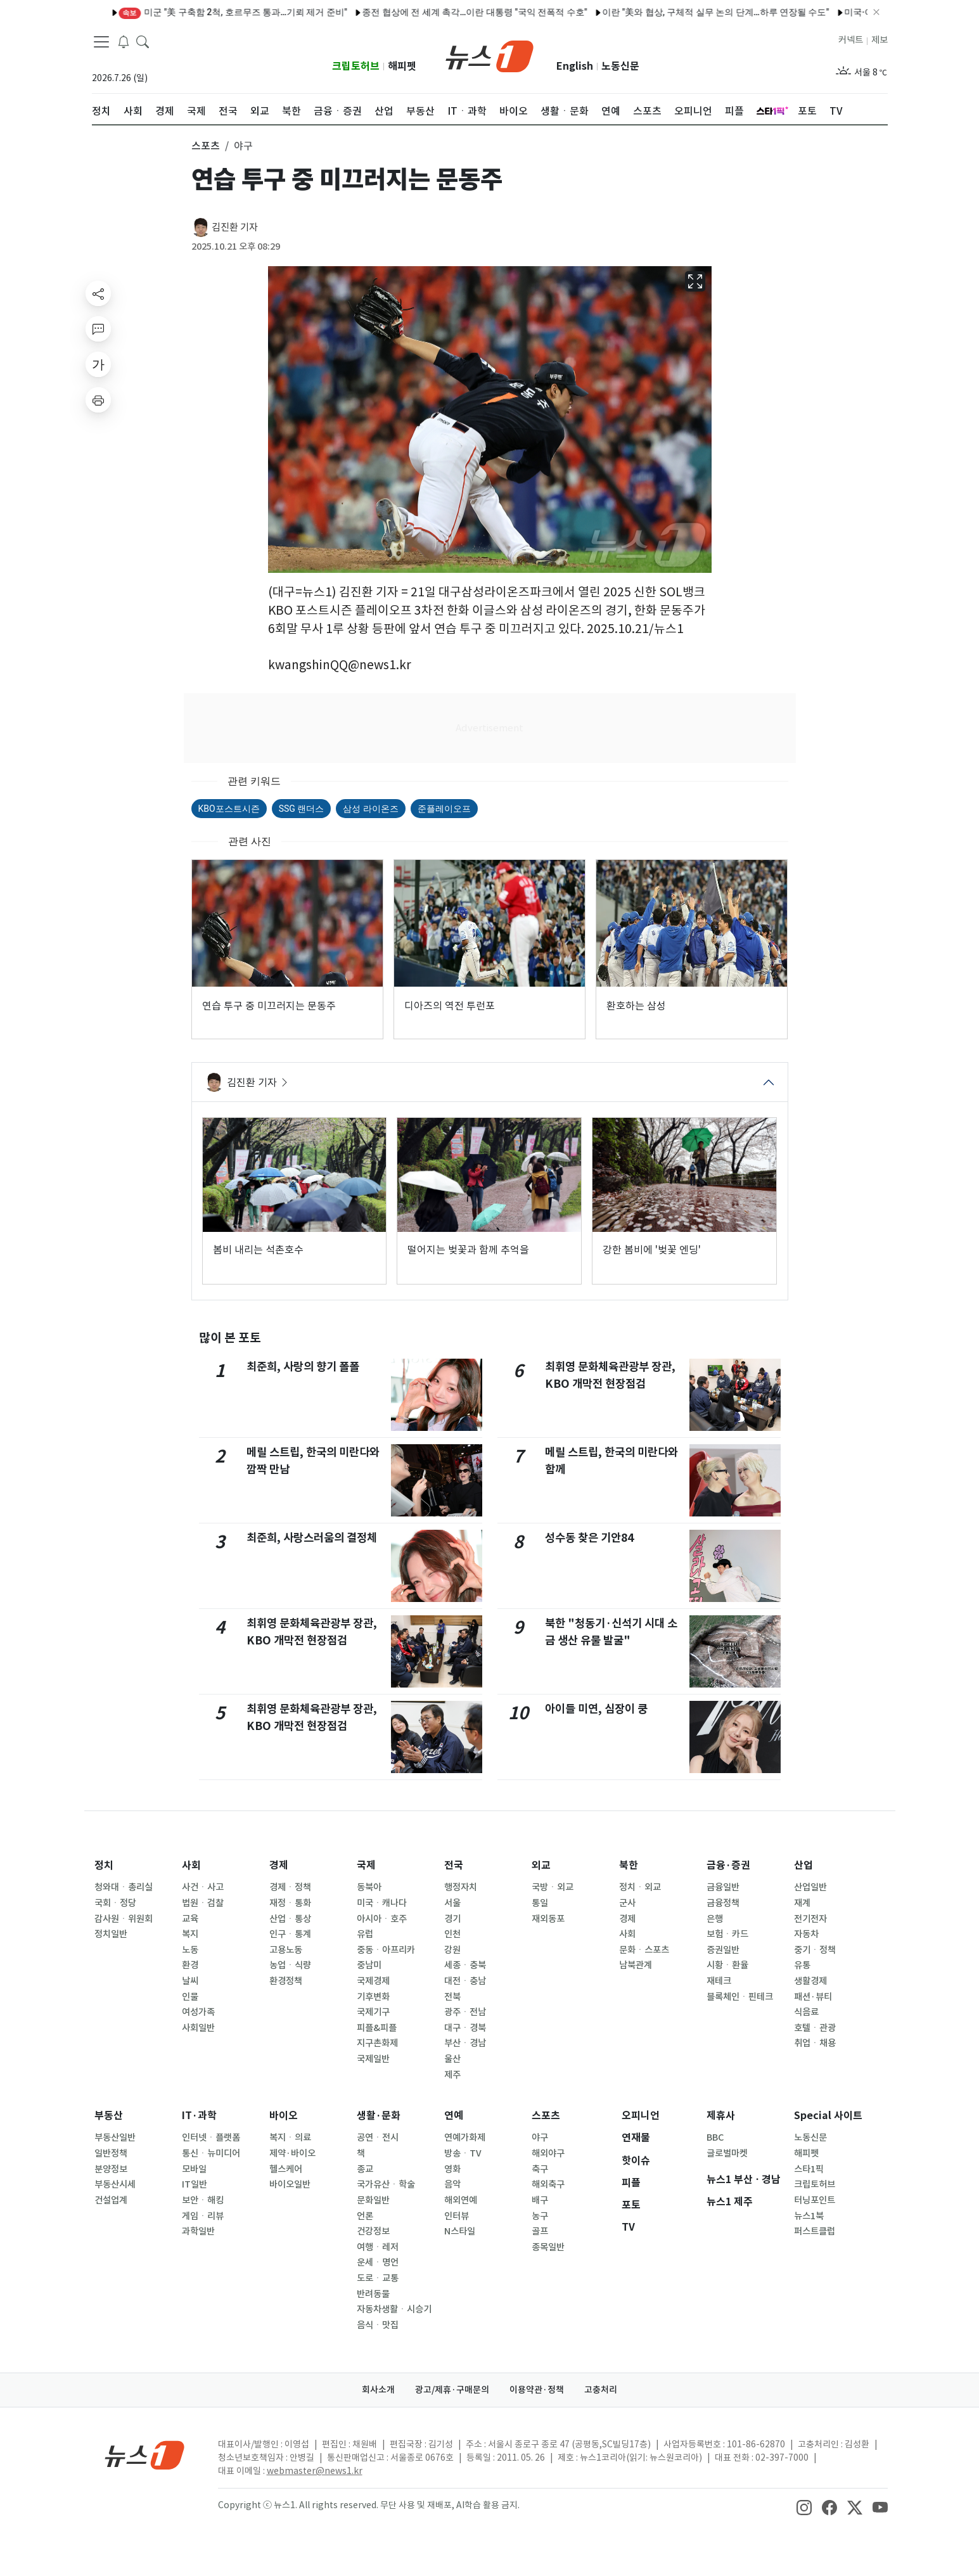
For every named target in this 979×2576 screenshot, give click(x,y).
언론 (365, 2216)
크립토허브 (356, 66)
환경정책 (285, 1981)
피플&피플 (377, 2028)
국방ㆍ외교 (552, 1887)
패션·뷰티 (813, 1996)
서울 (452, 1903)
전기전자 (810, 1919)
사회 (191, 1865)
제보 (879, 40)
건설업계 (110, 2200)
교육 (190, 1919)
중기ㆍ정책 (815, 1950)
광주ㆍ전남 (465, 2012)
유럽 (365, 1934)
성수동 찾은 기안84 (589, 1537)
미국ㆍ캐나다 (382, 1903)
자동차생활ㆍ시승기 (394, 2309)
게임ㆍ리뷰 (203, 2216)
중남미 (369, 1965)
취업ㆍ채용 (815, 2043)
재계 (802, 1903)
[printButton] (98, 400)
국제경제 (373, 1981)
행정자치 (460, 1887)
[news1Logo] (145, 2454)
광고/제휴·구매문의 (452, 2389)
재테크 (719, 1981)
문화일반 (373, 2200)
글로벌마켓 (727, 2153)
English (574, 66)
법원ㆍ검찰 (203, 1903)
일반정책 (110, 2153)
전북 (452, 1996)
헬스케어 (285, 2169)
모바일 (194, 2169)
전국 (453, 1865)
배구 (540, 2200)
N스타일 (459, 2231)
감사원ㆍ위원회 (123, 1919)
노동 (190, 1950)
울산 (452, 2059)
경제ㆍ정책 (290, 1887)
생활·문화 (378, 2115)
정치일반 (110, 1934)
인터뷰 (456, 2216)
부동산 (108, 2115)
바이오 (283, 2115)
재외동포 (548, 1919)
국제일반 (373, 2059)
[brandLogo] (489, 55)
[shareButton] (98, 293)
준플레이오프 (444, 809)
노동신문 (620, 66)
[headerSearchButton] (142, 40)
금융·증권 (728, 1865)
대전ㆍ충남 (465, 1981)
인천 (452, 1934)
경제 (278, 1865)
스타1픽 (809, 2169)
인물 (190, 1996)
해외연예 (460, 2200)
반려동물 (373, 2294)
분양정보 (110, 2169)
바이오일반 (289, 2184)
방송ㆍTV (463, 2153)
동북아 (369, 1887)
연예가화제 (464, 2137)
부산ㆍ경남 (465, 2043)
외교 (541, 1865)
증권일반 (723, 1950)
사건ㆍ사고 (203, 1887)
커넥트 (850, 40)
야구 (540, 2137)
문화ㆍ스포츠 (644, 1950)
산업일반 (810, 1887)
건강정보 (373, 2231)
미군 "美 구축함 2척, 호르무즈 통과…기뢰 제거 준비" (187, 12)
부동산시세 (115, 2184)
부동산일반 (115, 2137)
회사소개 (378, 2389)
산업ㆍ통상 (290, 1919)
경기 (452, 1919)
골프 (540, 2231)
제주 (452, 2074)
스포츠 (546, 2115)
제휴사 (721, 2115)
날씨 (190, 1981)
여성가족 (198, 2012)
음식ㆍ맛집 (378, 2325)
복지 (190, 1934)
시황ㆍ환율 (727, 1965)
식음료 (806, 2012)
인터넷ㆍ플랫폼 (211, 2137)
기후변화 (373, 1996)
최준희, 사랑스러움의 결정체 (311, 1537)
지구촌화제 (377, 2043)
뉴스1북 (809, 2216)
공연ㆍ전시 (378, 2137)
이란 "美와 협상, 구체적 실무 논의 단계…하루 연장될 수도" (670, 12)
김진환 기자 (235, 227)
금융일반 (723, 1887)
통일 (540, 1903)
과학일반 (198, 2231)
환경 (190, 1965)
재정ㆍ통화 (290, 1903)
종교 (365, 2169)
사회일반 (198, 2028)
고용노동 (285, 1950)
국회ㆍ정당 (115, 1903)
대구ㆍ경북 (465, 2028)
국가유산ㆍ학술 (386, 2184)
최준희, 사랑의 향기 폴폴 (302, 1366)
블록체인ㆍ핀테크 (740, 1996)
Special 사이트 (828, 2115)
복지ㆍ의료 (290, 2137)
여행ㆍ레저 (378, 2247)
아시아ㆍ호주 (382, 1919)
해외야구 (548, 2153)
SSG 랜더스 (301, 809)
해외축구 (548, 2184)
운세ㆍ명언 (378, 2262)
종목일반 (548, 2247)
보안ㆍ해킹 (203, 2200)
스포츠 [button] (205, 145)
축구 (540, 2169)
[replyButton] (98, 329)
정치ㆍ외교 (640, 1887)
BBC (715, 2137)
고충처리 (600, 2389)
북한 (628, 1865)
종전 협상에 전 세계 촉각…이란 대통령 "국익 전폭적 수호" (429, 12)
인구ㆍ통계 (290, 1934)
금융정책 (723, 1903)
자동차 (806, 1934)
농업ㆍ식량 (290, 1965)
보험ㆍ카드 (727, 1934)
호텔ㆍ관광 (815, 2028)
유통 (802, 1965)
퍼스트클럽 (814, 2231)
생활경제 (810, 1981)
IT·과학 (199, 2115)
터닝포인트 (814, 2200)
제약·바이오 (292, 2153)
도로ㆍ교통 (378, 2278)
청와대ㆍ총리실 (123, 1887)
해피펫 (402, 66)
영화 (452, 2169)
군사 (627, 1903)
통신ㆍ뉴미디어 (211, 2153)
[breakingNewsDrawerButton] (123, 40)
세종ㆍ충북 (465, 1965)
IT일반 (194, 2184)
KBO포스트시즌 (229, 809)
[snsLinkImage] (804, 2506)
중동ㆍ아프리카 (386, 1950)
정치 (103, 1865)
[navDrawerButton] (101, 41)
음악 (452, 2184)
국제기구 (373, 2012)
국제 (366, 1865)
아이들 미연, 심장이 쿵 (596, 1708)
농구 (540, 2216)
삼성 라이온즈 (370, 809)
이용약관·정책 (536, 2389)
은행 (715, 1919)
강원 (452, 1950)
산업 (803, 1865)
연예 (453, 2115)
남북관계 (635, 1965)
